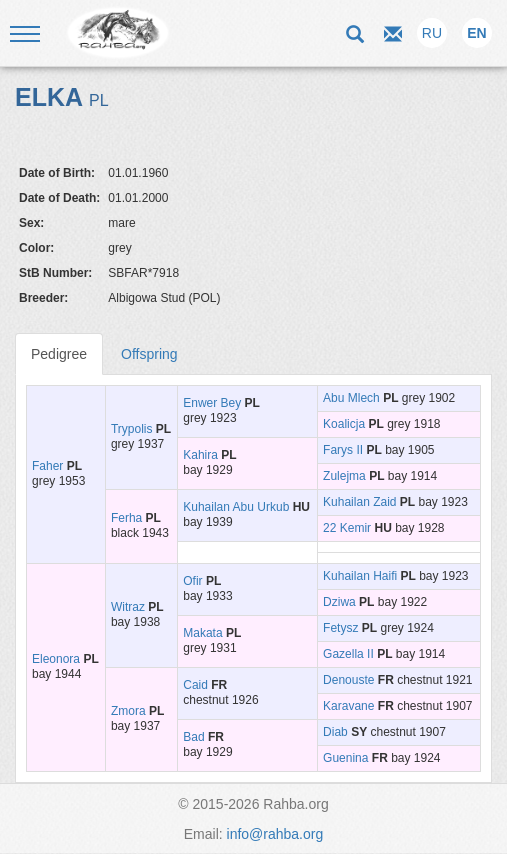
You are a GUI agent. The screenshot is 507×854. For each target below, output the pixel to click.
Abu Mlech (351, 398)
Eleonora (56, 659)
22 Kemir (347, 528)
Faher (47, 466)
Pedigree (59, 354)
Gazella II (348, 654)
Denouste (348, 680)
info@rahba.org (275, 834)
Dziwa (339, 602)
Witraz (128, 607)
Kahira (200, 455)
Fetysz (340, 628)
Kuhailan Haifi (360, 576)
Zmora (128, 711)
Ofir (192, 581)
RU (432, 33)
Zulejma (344, 476)
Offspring (149, 354)
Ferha (126, 518)
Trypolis (132, 429)
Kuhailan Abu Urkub (236, 507)
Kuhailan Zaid (359, 502)
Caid (195, 685)
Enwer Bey (212, 403)
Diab (335, 732)
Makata (202, 633)
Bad (193, 737)
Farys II (343, 450)
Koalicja (344, 424)
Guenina (345, 758)
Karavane (348, 706)
